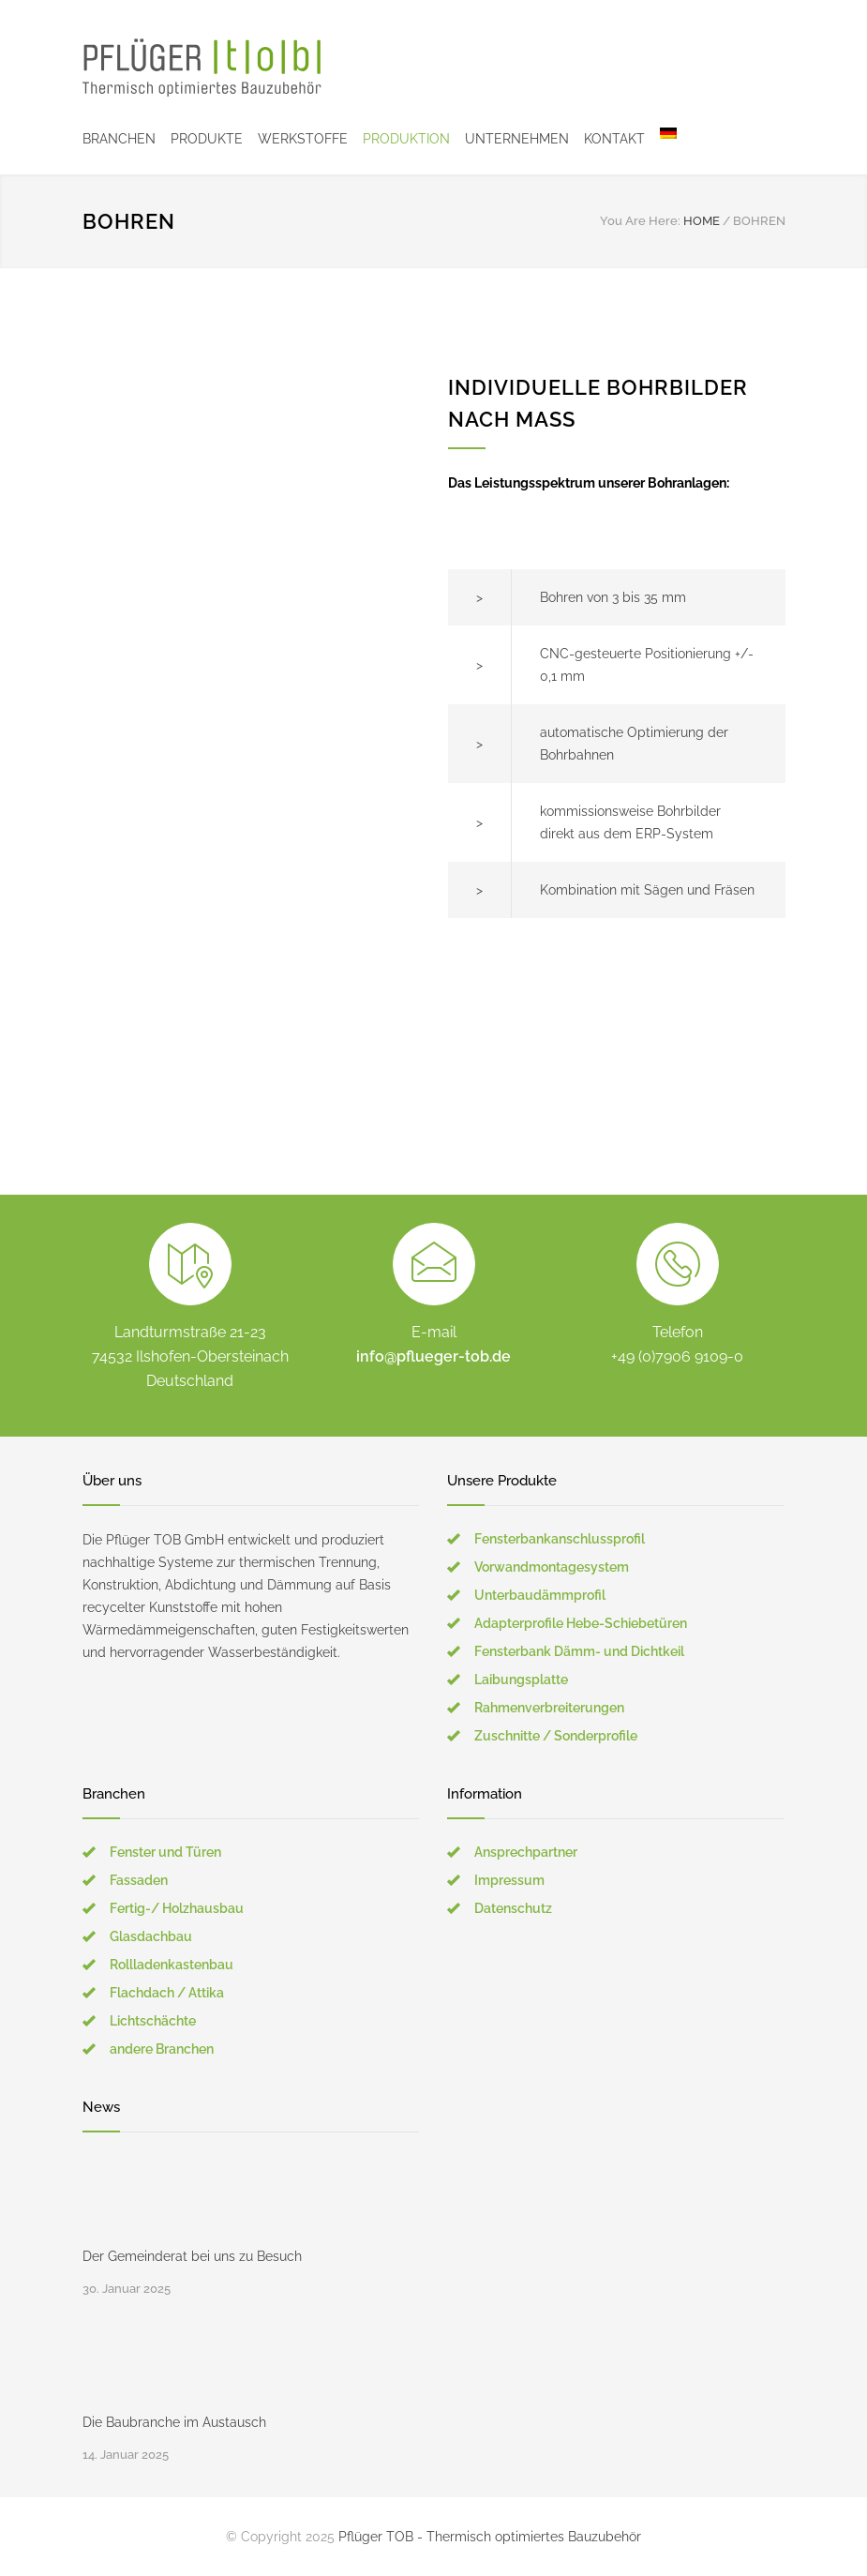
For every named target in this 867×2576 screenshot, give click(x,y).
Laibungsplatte (521, 1679)
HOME (701, 221)
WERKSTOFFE (303, 138)
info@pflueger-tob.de (433, 1356)
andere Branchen (162, 2048)
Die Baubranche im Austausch (174, 2422)
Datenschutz (513, 1908)
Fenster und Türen (165, 1852)
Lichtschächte (153, 2020)
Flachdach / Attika (167, 1992)
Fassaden (139, 1880)
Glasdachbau (151, 1936)
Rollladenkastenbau (171, 1964)
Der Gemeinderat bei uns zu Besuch (192, 2256)
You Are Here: (640, 221)
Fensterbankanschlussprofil (559, 1538)
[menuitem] (661, 139)
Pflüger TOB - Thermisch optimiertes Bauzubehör (489, 2536)
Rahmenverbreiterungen (549, 1707)
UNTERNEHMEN (517, 138)
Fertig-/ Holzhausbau (177, 1908)
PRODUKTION (406, 138)
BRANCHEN (119, 138)
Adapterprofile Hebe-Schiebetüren (580, 1623)
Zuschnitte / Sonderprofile (555, 1735)
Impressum (509, 1880)
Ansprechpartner (525, 1852)
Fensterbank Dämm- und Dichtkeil (579, 1651)
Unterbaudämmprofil (539, 1595)
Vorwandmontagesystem (551, 1566)
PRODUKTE (207, 138)
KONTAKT (614, 138)
